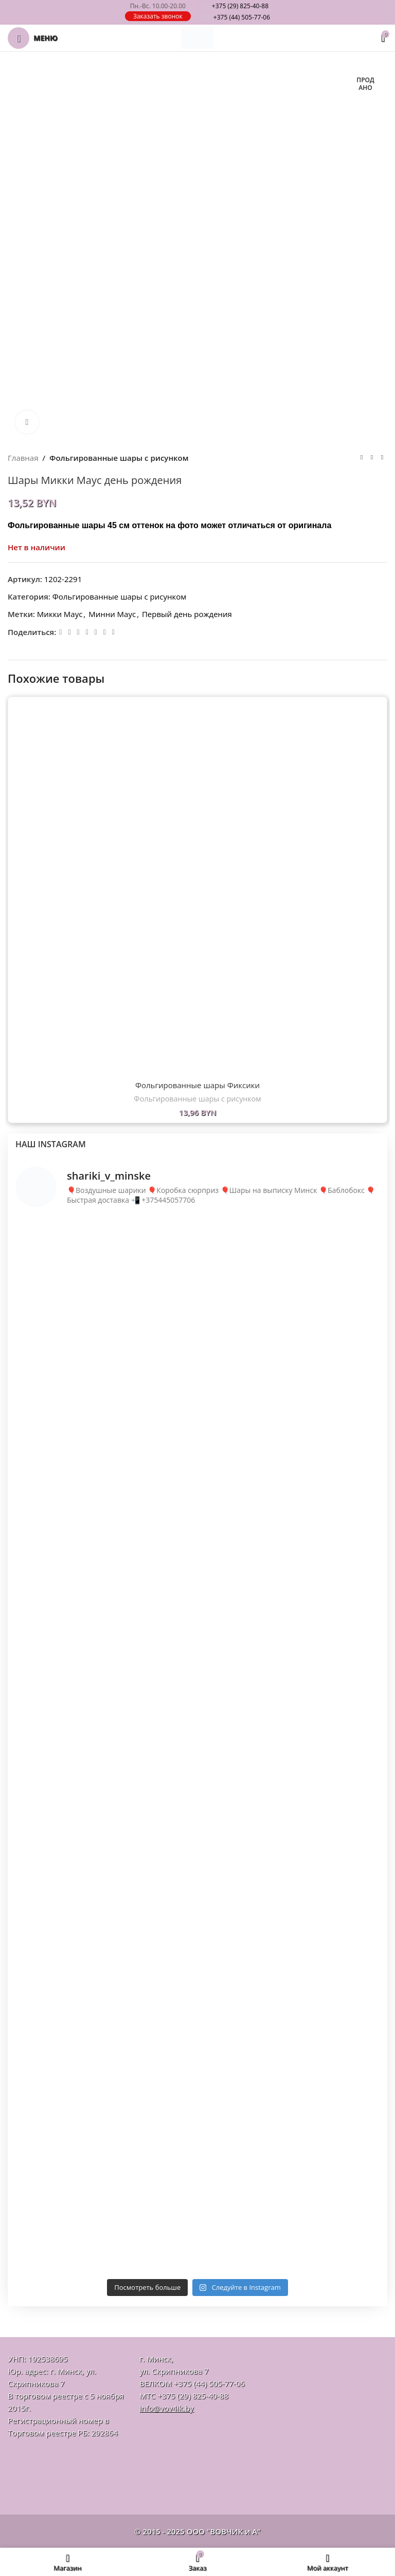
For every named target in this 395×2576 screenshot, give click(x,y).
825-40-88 (234, 6)
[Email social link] (69, 632)
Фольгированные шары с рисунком (119, 458)
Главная (23, 458)
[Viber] (113, 632)
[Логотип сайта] (197, 37)
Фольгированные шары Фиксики (197, 1085)
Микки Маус (59, 614)
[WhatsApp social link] (87, 632)
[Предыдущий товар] (361, 458)
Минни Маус (112, 614)
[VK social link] (96, 632)
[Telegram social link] (104, 632)
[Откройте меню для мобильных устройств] (33, 38)
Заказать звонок (158, 16)
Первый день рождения (187, 614)
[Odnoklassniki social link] (78, 632)
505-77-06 (235, 17)
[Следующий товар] (382, 458)
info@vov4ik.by (166, 2408)
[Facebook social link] (60, 632)
